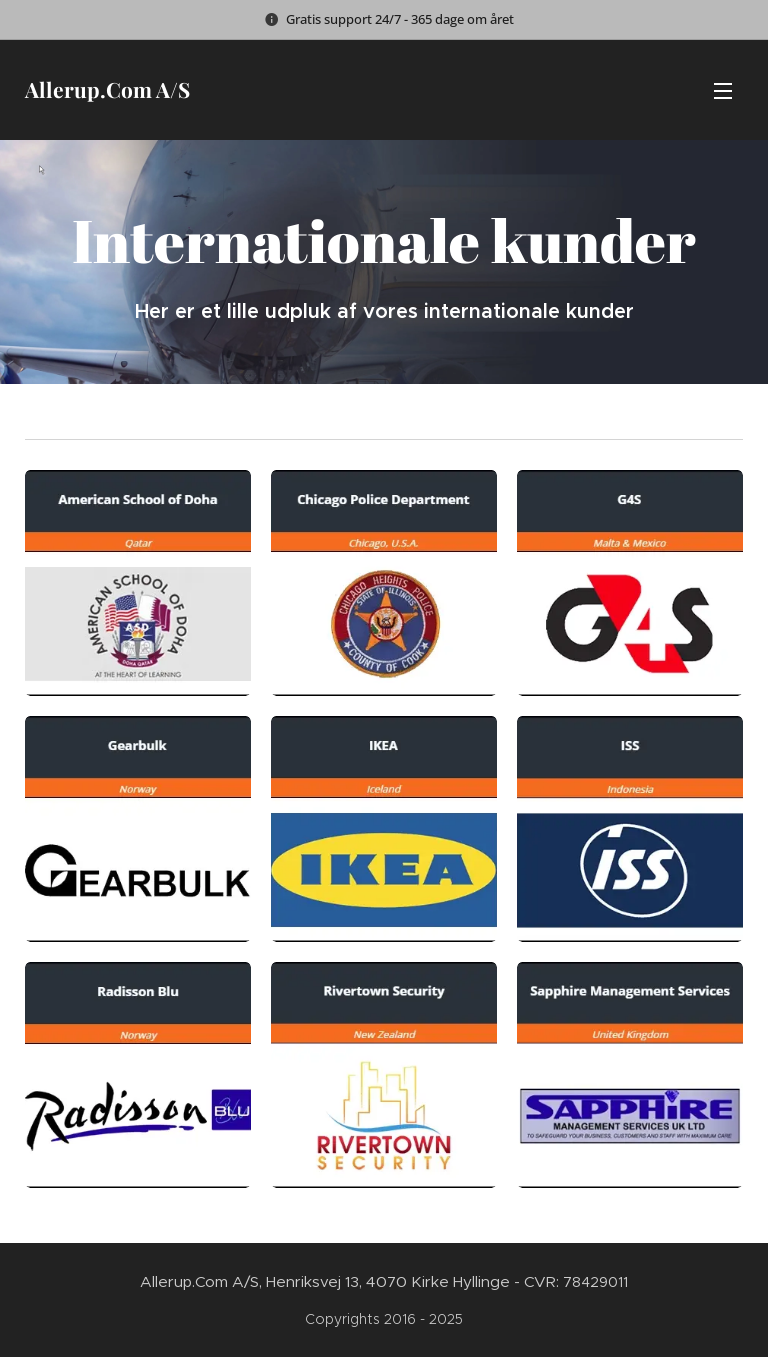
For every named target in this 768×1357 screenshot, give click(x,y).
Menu (723, 91)
